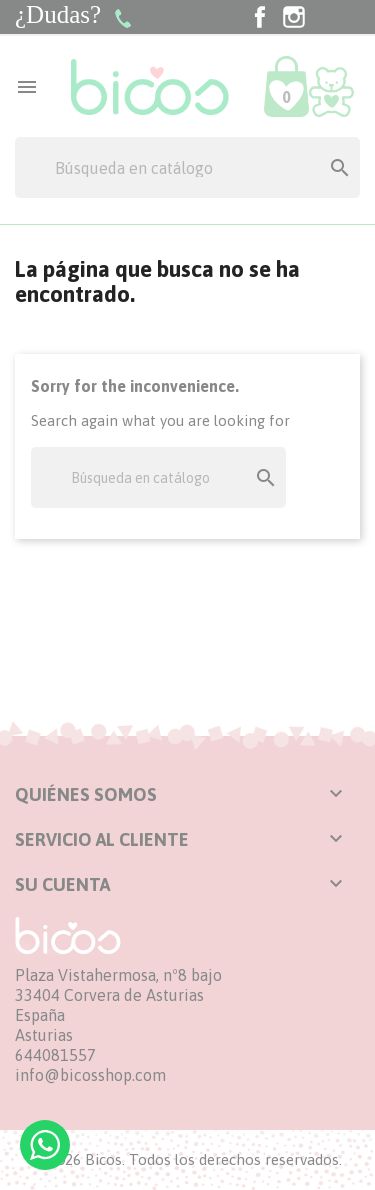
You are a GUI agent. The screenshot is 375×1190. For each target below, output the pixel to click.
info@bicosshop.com (90, 1075)
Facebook (260, 17)
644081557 (55, 1055)
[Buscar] (187, 167)
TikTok (328, 17)
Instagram (294, 17)
